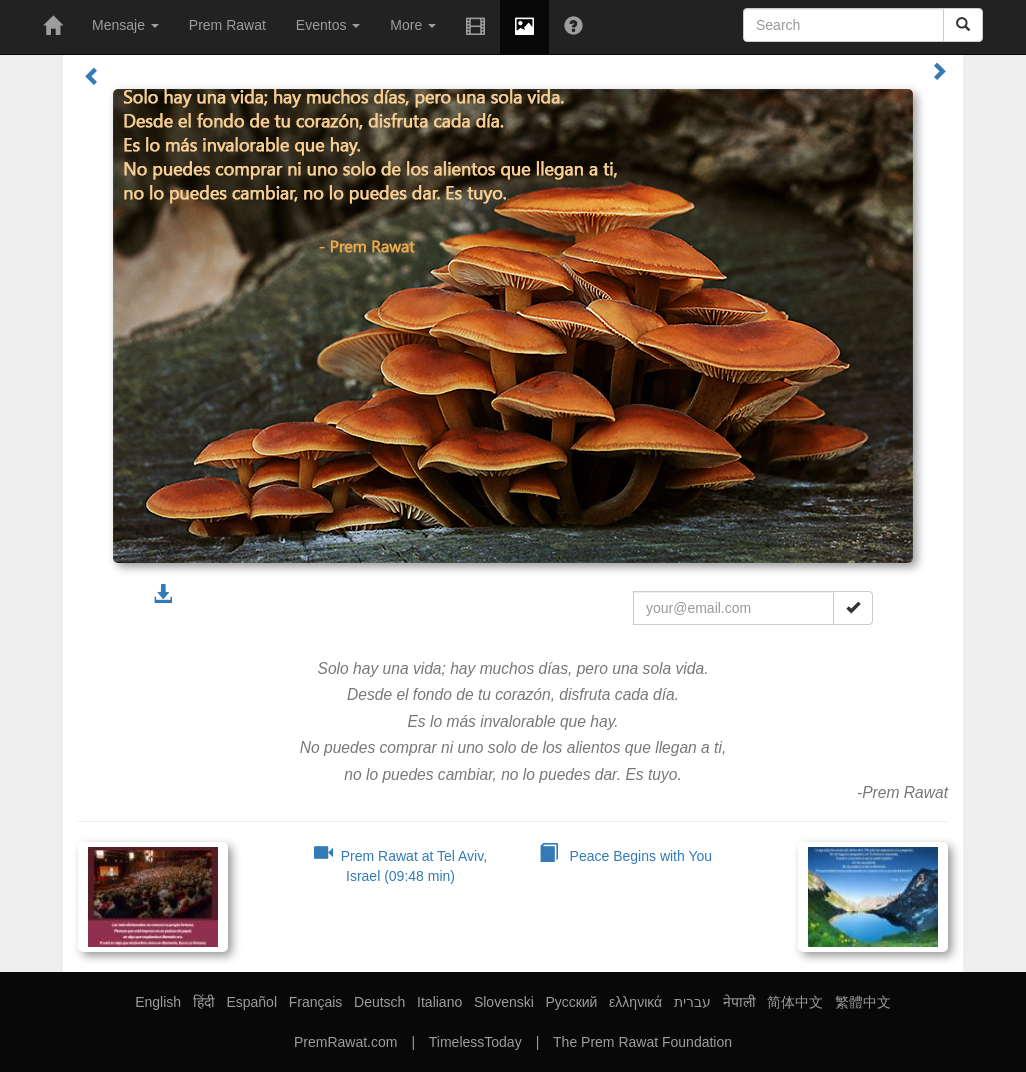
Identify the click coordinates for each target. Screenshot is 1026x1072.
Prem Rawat (227, 25)
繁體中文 (863, 1002)
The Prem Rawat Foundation (642, 1042)
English (158, 1002)
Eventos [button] (328, 25)
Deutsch (379, 1002)
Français (316, 1002)
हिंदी (204, 1002)
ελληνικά (635, 1002)
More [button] (413, 25)
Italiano (439, 1002)
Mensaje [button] (125, 25)
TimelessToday (475, 1042)
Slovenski (504, 1002)
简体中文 (795, 1002)
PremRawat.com (345, 1042)
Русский (571, 1002)
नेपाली (739, 1002)
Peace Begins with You (625, 856)
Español (251, 1002)
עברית (692, 1002)
